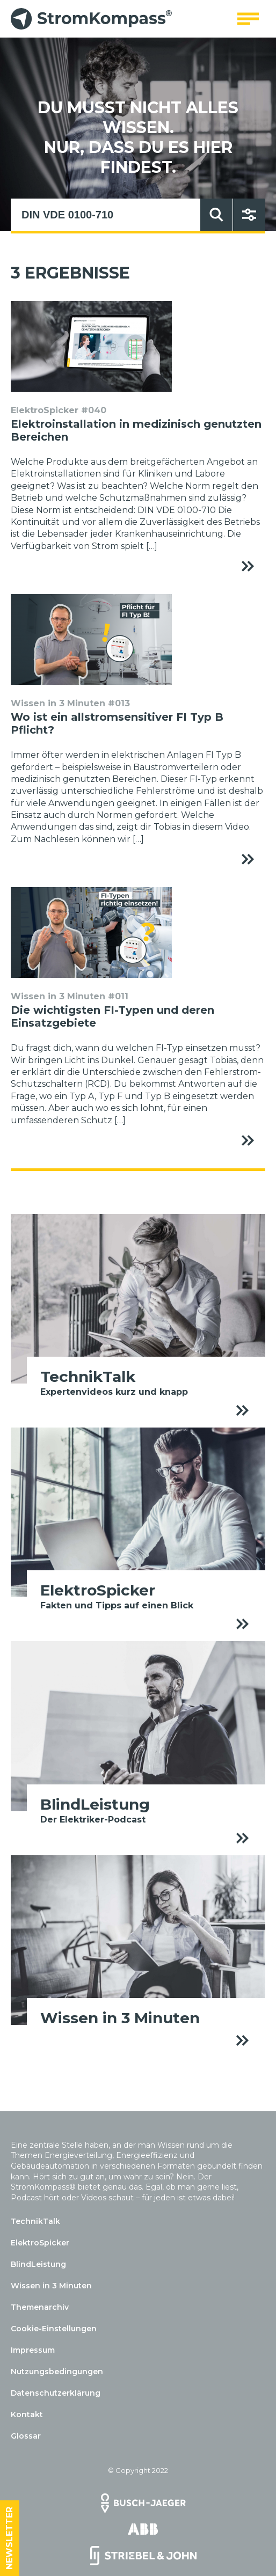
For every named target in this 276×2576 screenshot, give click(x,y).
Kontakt (27, 2414)
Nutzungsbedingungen (57, 2371)
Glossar (26, 2436)
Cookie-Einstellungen (54, 2328)
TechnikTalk (35, 2221)
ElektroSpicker (40, 2243)
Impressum (33, 2350)
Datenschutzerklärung (55, 2393)
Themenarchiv (40, 2307)
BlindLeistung (38, 2264)
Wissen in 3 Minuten (51, 2285)
